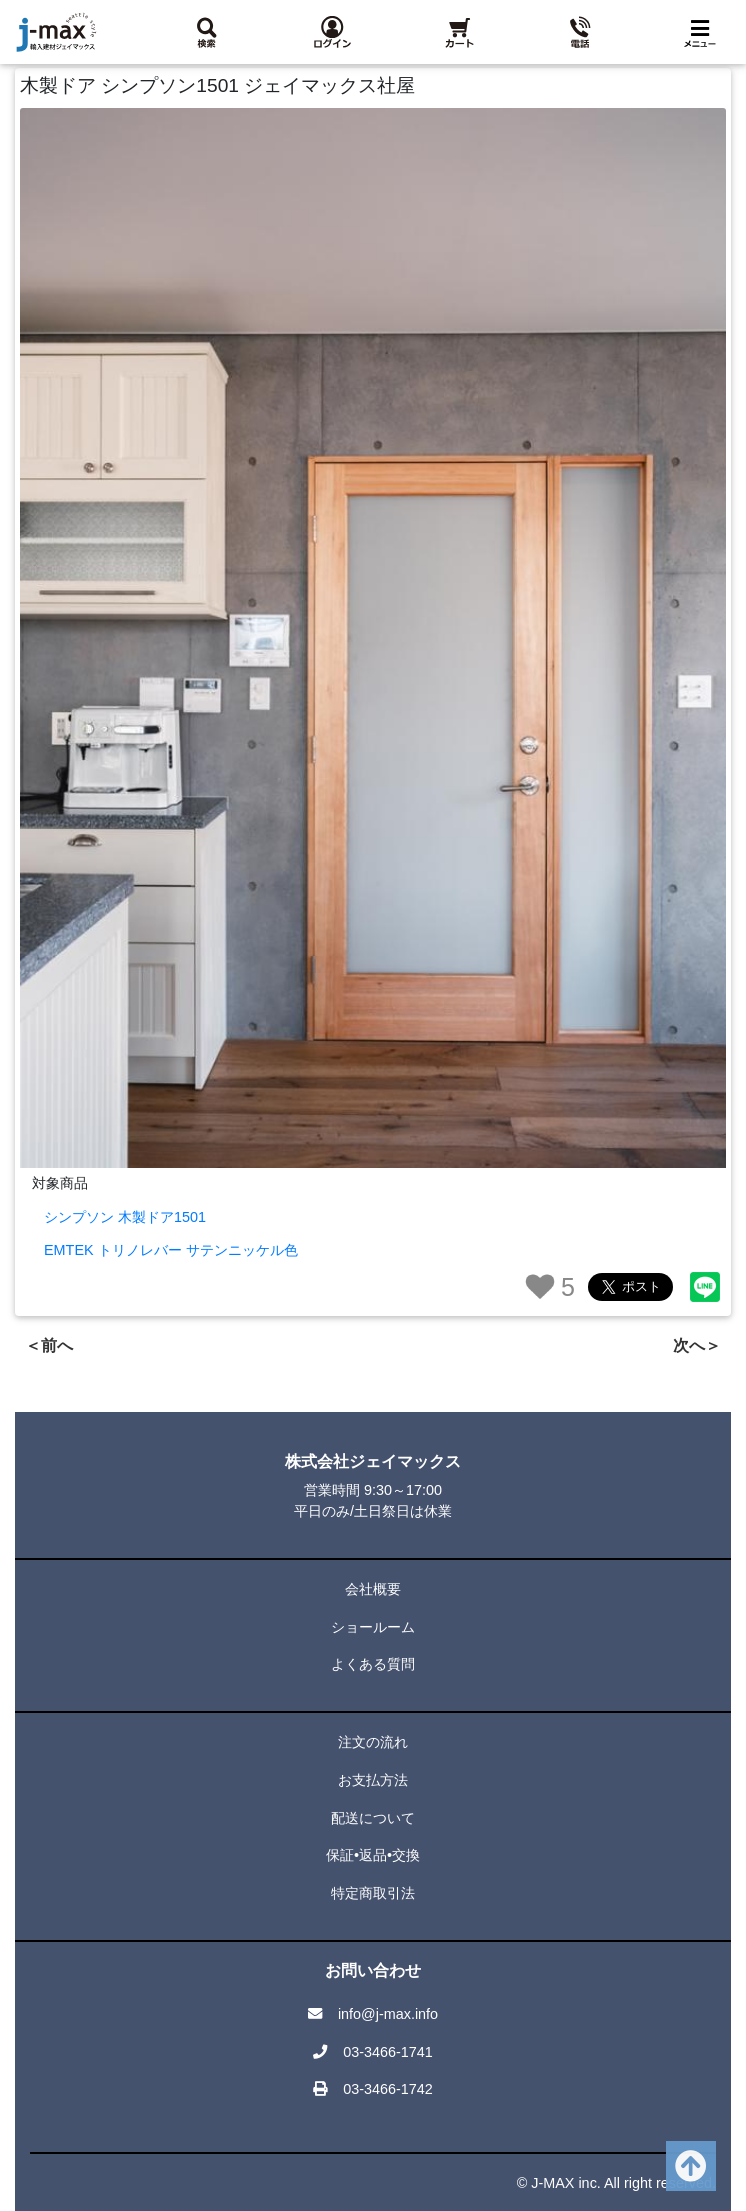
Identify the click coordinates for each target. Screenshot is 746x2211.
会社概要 (373, 1589)
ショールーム (373, 1627)
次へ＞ (697, 1345)
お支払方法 (373, 1780)
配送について (373, 1818)
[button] (331, 32)
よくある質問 (373, 1664)
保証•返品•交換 (373, 1855)
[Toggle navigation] (704, 32)
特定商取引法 (373, 1893)
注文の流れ (373, 1742)
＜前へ (49, 1345)
